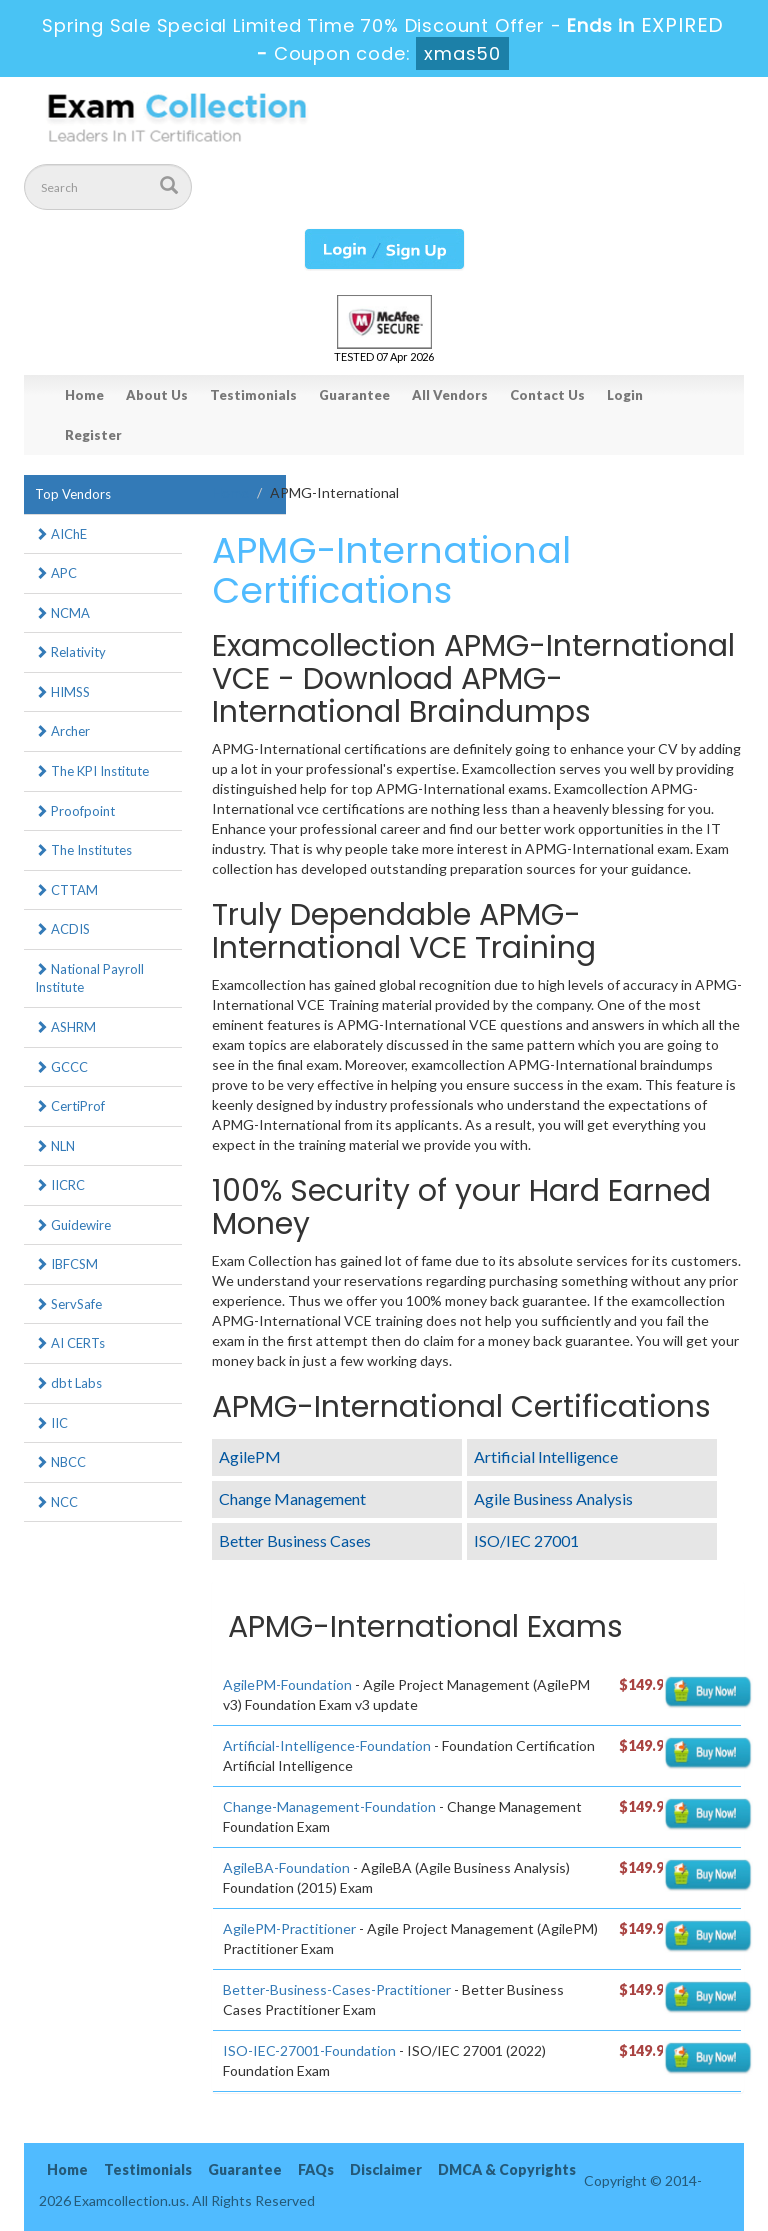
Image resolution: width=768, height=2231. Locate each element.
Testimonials (253, 395)
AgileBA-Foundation (286, 1867)
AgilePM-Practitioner (289, 1928)
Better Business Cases (295, 1540)
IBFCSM (66, 1264)
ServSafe (68, 1304)
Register (93, 435)
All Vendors (450, 395)
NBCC (60, 1462)
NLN (55, 1146)
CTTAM (66, 890)
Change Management (292, 1498)
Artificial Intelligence (546, 1456)
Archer (62, 731)
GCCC (61, 1067)
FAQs (316, 2169)
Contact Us (547, 395)
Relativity (70, 652)
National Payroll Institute (89, 978)
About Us (157, 395)
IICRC (60, 1185)
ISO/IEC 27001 (526, 1540)
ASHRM (65, 1027)
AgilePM (250, 1456)
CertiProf (70, 1106)
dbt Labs (68, 1383)
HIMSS (62, 692)
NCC (56, 1502)
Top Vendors (73, 494)
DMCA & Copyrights (507, 2169)
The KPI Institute (92, 771)
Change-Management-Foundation (329, 1806)
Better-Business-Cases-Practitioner (337, 1989)
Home (84, 395)
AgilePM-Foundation (287, 1684)
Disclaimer (386, 2169)
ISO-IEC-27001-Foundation (309, 2050)
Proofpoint (75, 811)
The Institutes (83, 850)
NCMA (62, 613)
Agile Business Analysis (553, 1498)
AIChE (61, 534)
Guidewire (73, 1225)
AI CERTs (70, 1343)
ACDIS (62, 929)
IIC (51, 1423)
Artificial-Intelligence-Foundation (327, 1745)
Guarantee (354, 395)
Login (625, 395)
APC (56, 573)
